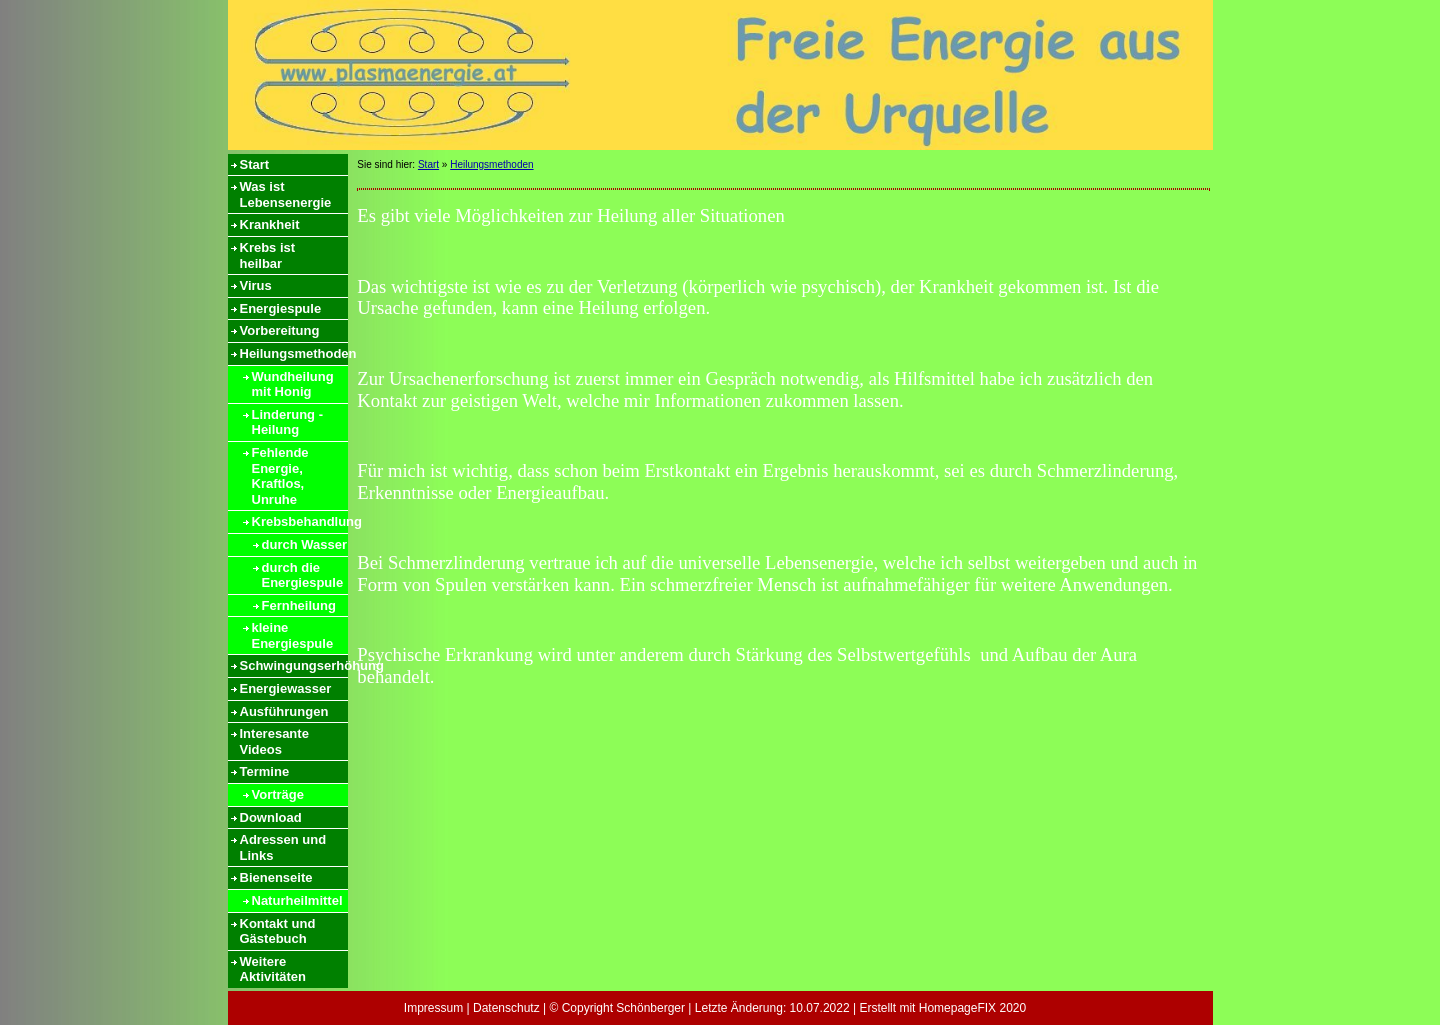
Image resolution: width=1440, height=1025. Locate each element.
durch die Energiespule (303, 575)
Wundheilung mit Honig (293, 384)
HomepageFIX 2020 (972, 1008)
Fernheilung (299, 605)
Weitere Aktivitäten (273, 969)
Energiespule (281, 308)
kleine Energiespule (293, 635)
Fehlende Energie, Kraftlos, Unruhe (280, 476)
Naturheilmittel (297, 900)
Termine (265, 771)
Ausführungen (284, 711)
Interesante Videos (274, 741)
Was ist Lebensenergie (286, 194)
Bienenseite (276, 877)
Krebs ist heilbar (268, 255)
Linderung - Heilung (288, 422)
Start (255, 164)
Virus (256, 285)
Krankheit (270, 224)
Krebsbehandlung (300, 521)
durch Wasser (305, 544)
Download (271, 817)
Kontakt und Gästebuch (278, 931)
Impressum (433, 1008)
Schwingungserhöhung (294, 665)
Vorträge (278, 794)
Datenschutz (506, 1008)
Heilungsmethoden (294, 353)
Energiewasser (286, 688)
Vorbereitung (280, 330)
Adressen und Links (283, 847)
